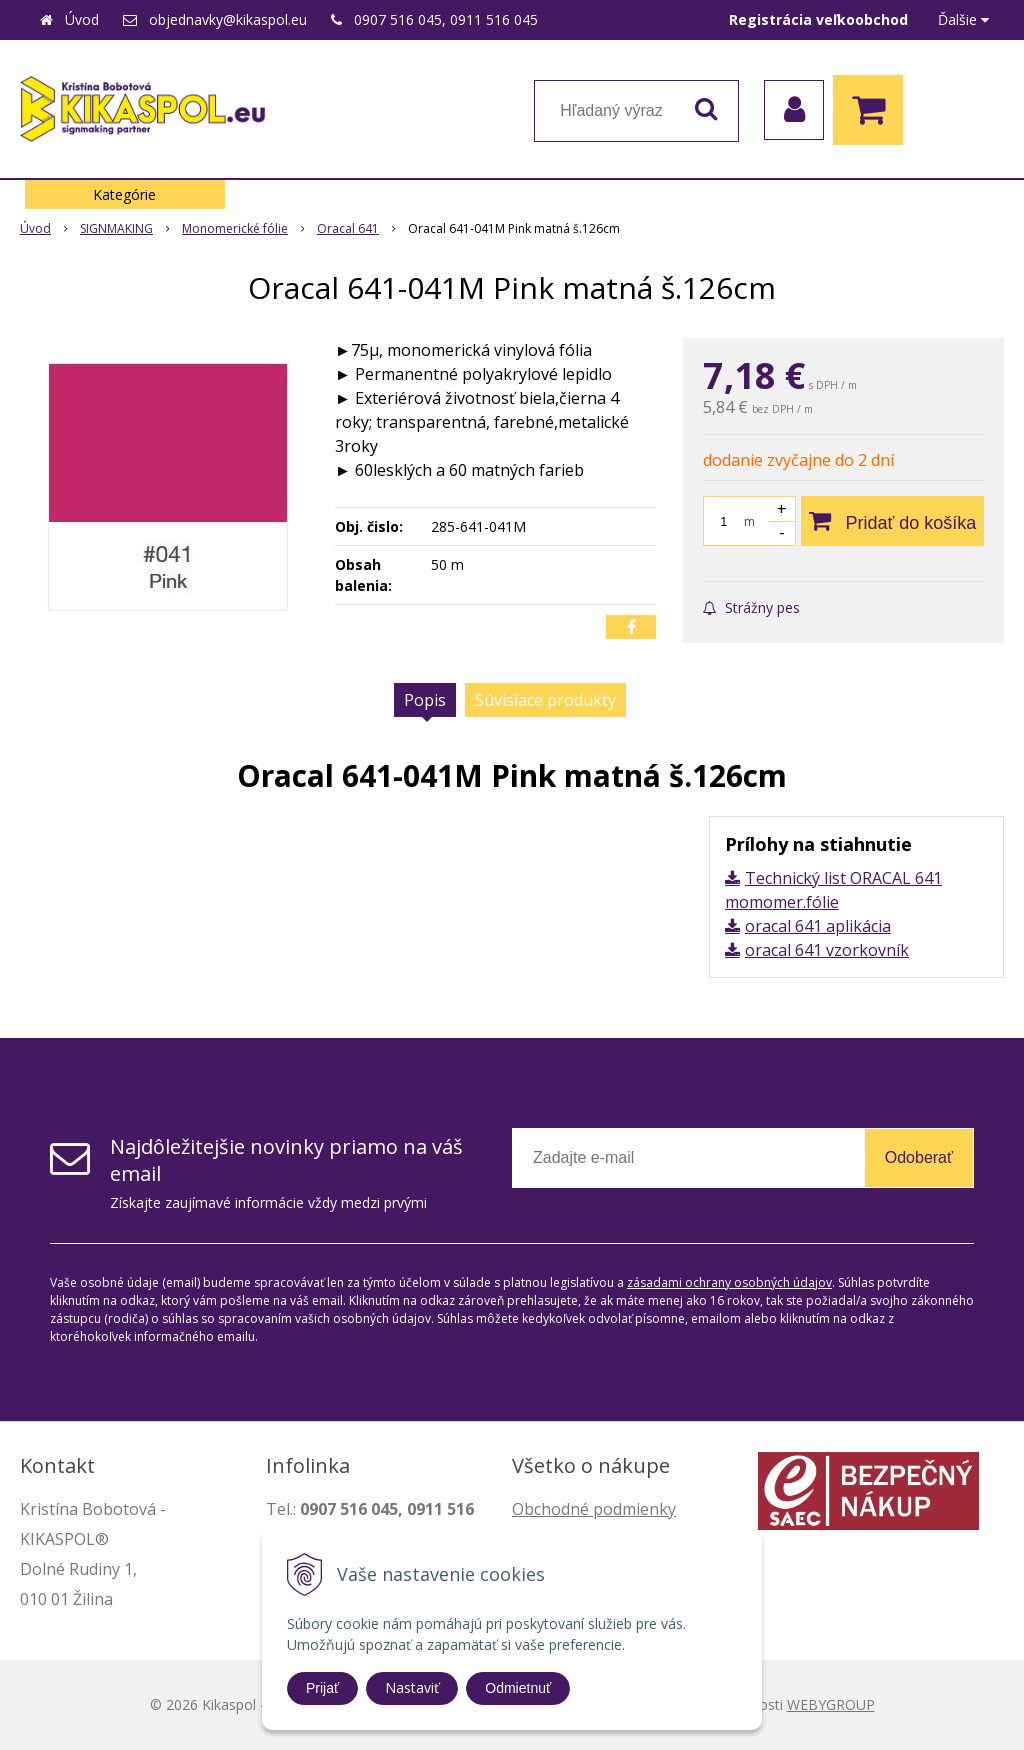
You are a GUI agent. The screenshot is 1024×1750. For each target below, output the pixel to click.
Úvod (82, 19)
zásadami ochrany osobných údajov (729, 1282)
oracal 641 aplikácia (818, 926)
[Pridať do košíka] (892, 521)
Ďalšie (963, 19)
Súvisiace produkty (545, 700)
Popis (425, 700)
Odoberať (919, 1157)
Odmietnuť (518, 1688)
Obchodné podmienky (594, 1509)
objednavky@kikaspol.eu (228, 19)
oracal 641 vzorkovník (827, 950)
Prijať (322, 1688)
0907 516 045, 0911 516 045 (446, 19)
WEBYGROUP (831, 1704)
